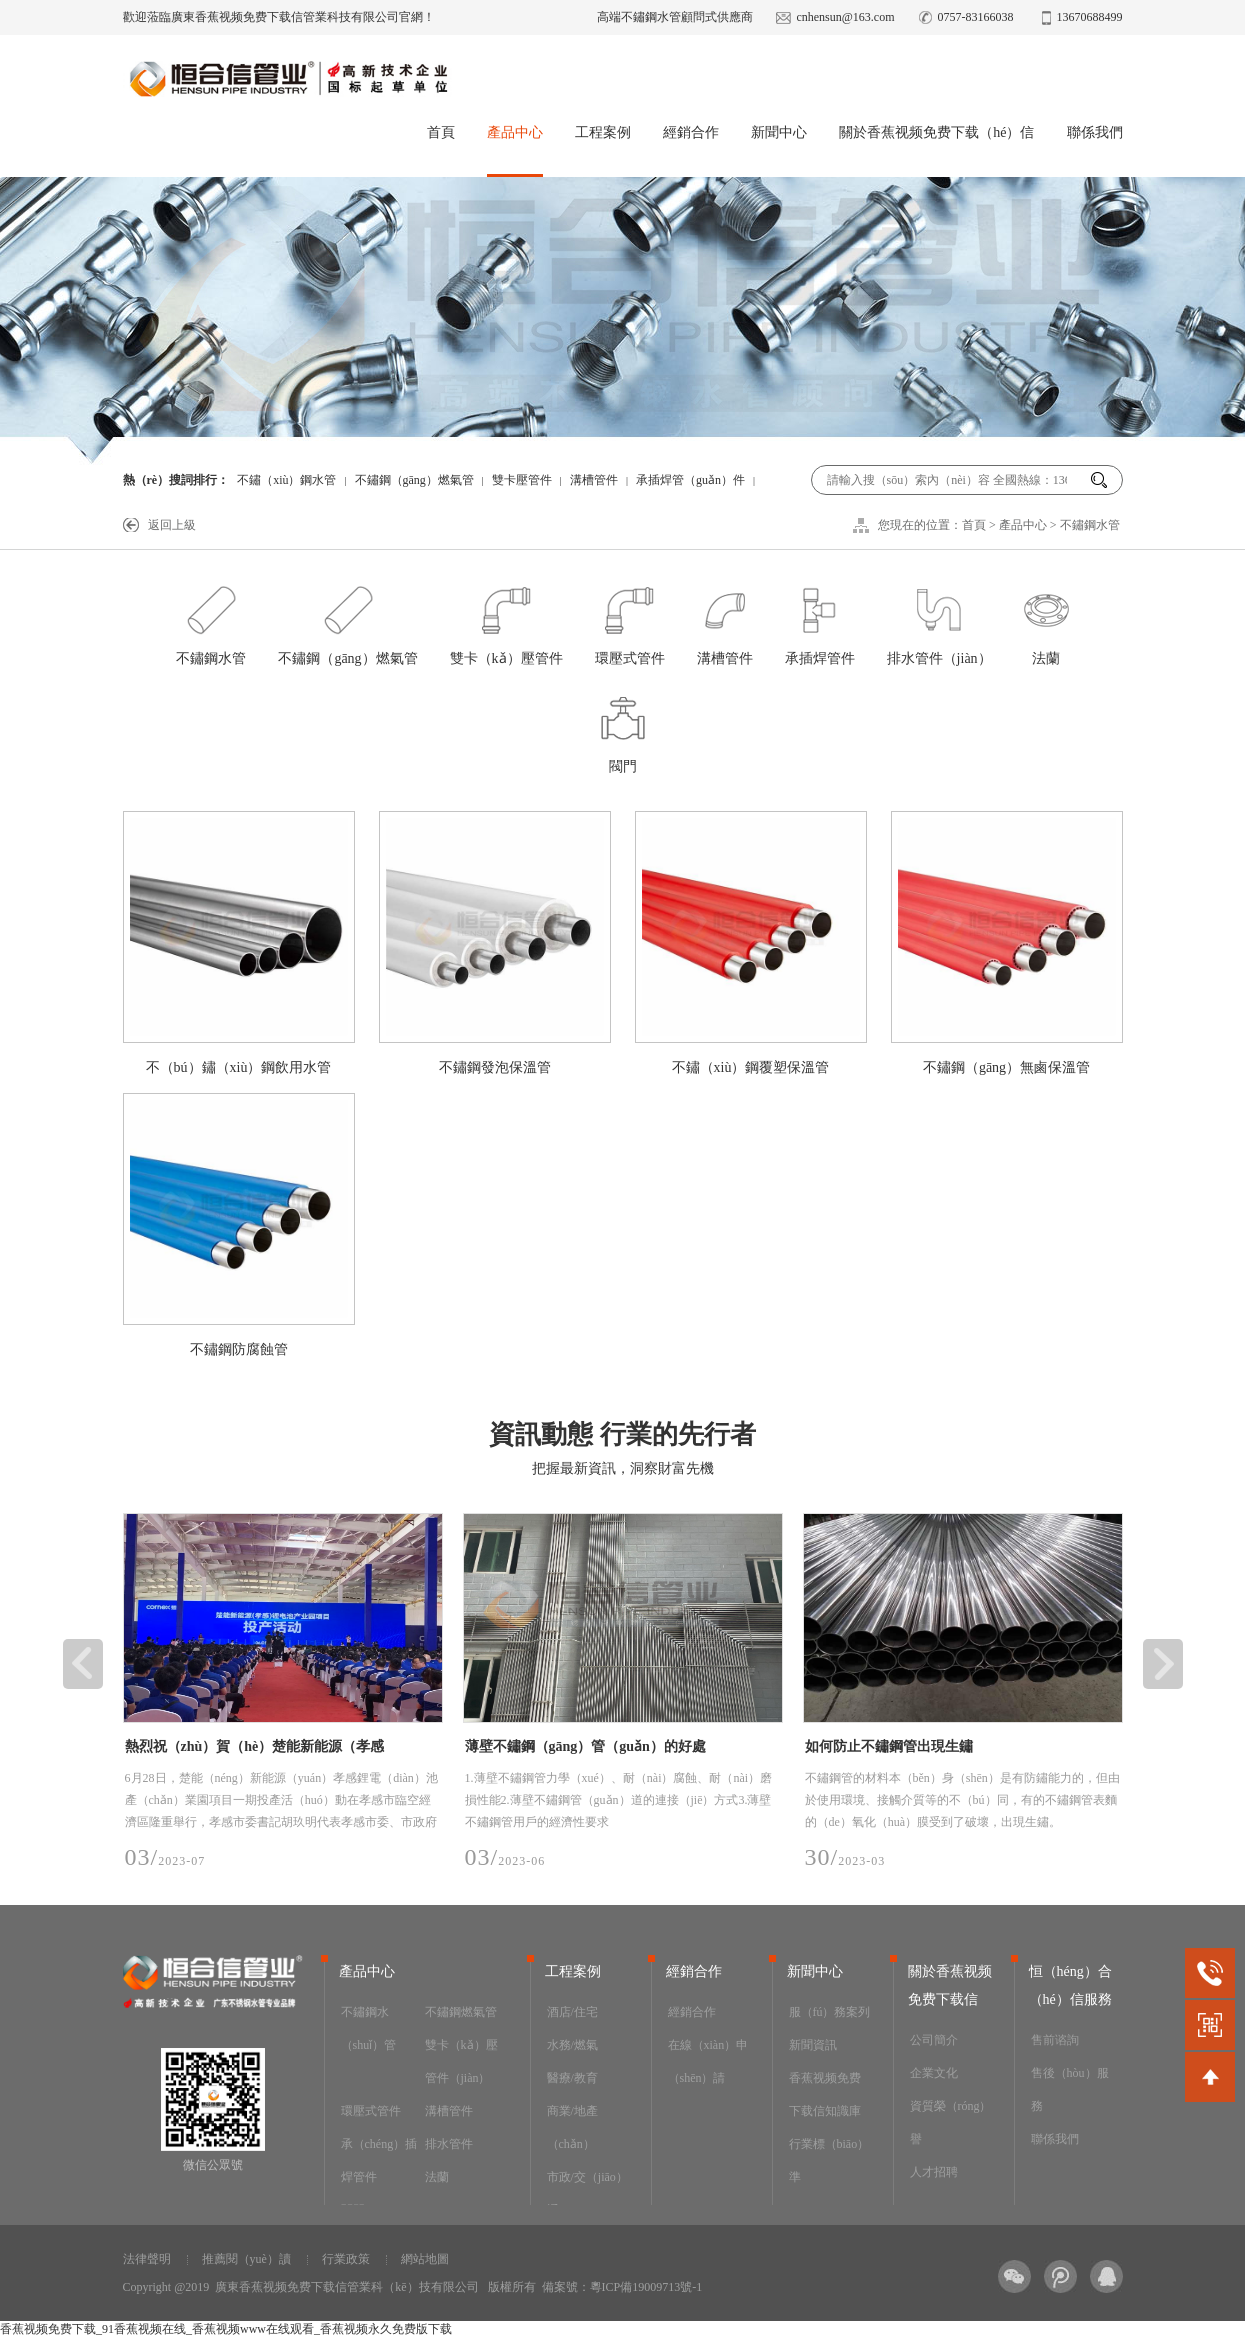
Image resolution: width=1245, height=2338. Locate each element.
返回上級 (172, 525)
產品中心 (515, 132)
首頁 (441, 132)
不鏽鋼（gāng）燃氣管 (414, 480)
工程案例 (603, 132)
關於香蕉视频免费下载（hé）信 (936, 132)
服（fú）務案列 (830, 2012)
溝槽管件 (594, 480)
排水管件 (449, 2144)
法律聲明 (147, 2259)
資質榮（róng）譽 (951, 2122)
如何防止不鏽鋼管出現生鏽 (889, 1746)
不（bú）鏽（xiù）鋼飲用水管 (239, 1067)
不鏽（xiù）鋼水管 (286, 480)
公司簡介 (934, 2040)
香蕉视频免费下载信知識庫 (825, 2094)
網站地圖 (425, 2259)
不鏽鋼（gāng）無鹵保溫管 (1006, 1067)
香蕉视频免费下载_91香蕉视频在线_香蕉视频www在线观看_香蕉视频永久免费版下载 (226, 2329)
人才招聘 (934, 2172)
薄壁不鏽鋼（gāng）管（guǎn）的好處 (585, 1746)
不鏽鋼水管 (1090, 525)
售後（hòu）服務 (1070, 2089)
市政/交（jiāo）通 (587, 2193)
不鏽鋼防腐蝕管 (239, 1349)
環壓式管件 (630, 620)
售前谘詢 (1055, 2040)
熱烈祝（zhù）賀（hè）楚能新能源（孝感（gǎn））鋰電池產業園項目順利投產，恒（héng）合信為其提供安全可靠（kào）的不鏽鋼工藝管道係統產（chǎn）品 (276, 1750)
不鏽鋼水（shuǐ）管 (369, 2028)
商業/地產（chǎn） (572, 2127)
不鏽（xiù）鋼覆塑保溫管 (751, 1067)
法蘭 (1046, 620)
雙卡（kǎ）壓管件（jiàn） (461, 2061)
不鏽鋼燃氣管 (461, 2012)
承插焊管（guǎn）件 (690, 480)
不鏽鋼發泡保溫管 (495, 1067)
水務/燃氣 (572, 2045)
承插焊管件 (820, 620)
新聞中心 (779, 132)
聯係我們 (1095, 132)
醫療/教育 (572, 2078)
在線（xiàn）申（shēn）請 (708, 2061)
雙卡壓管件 (522, 480)
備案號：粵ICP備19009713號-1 (622, 2287)
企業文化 (934, 2073)
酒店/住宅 (572, 2012)
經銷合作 (691, 132)
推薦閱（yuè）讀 (246, 2259)
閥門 (623, 728)
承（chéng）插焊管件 (379, 2160)
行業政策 (346, 2259)
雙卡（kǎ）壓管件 (506, 620)
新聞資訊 (813, 2045)
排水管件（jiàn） (939, 620)
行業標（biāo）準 (829, 2160)
